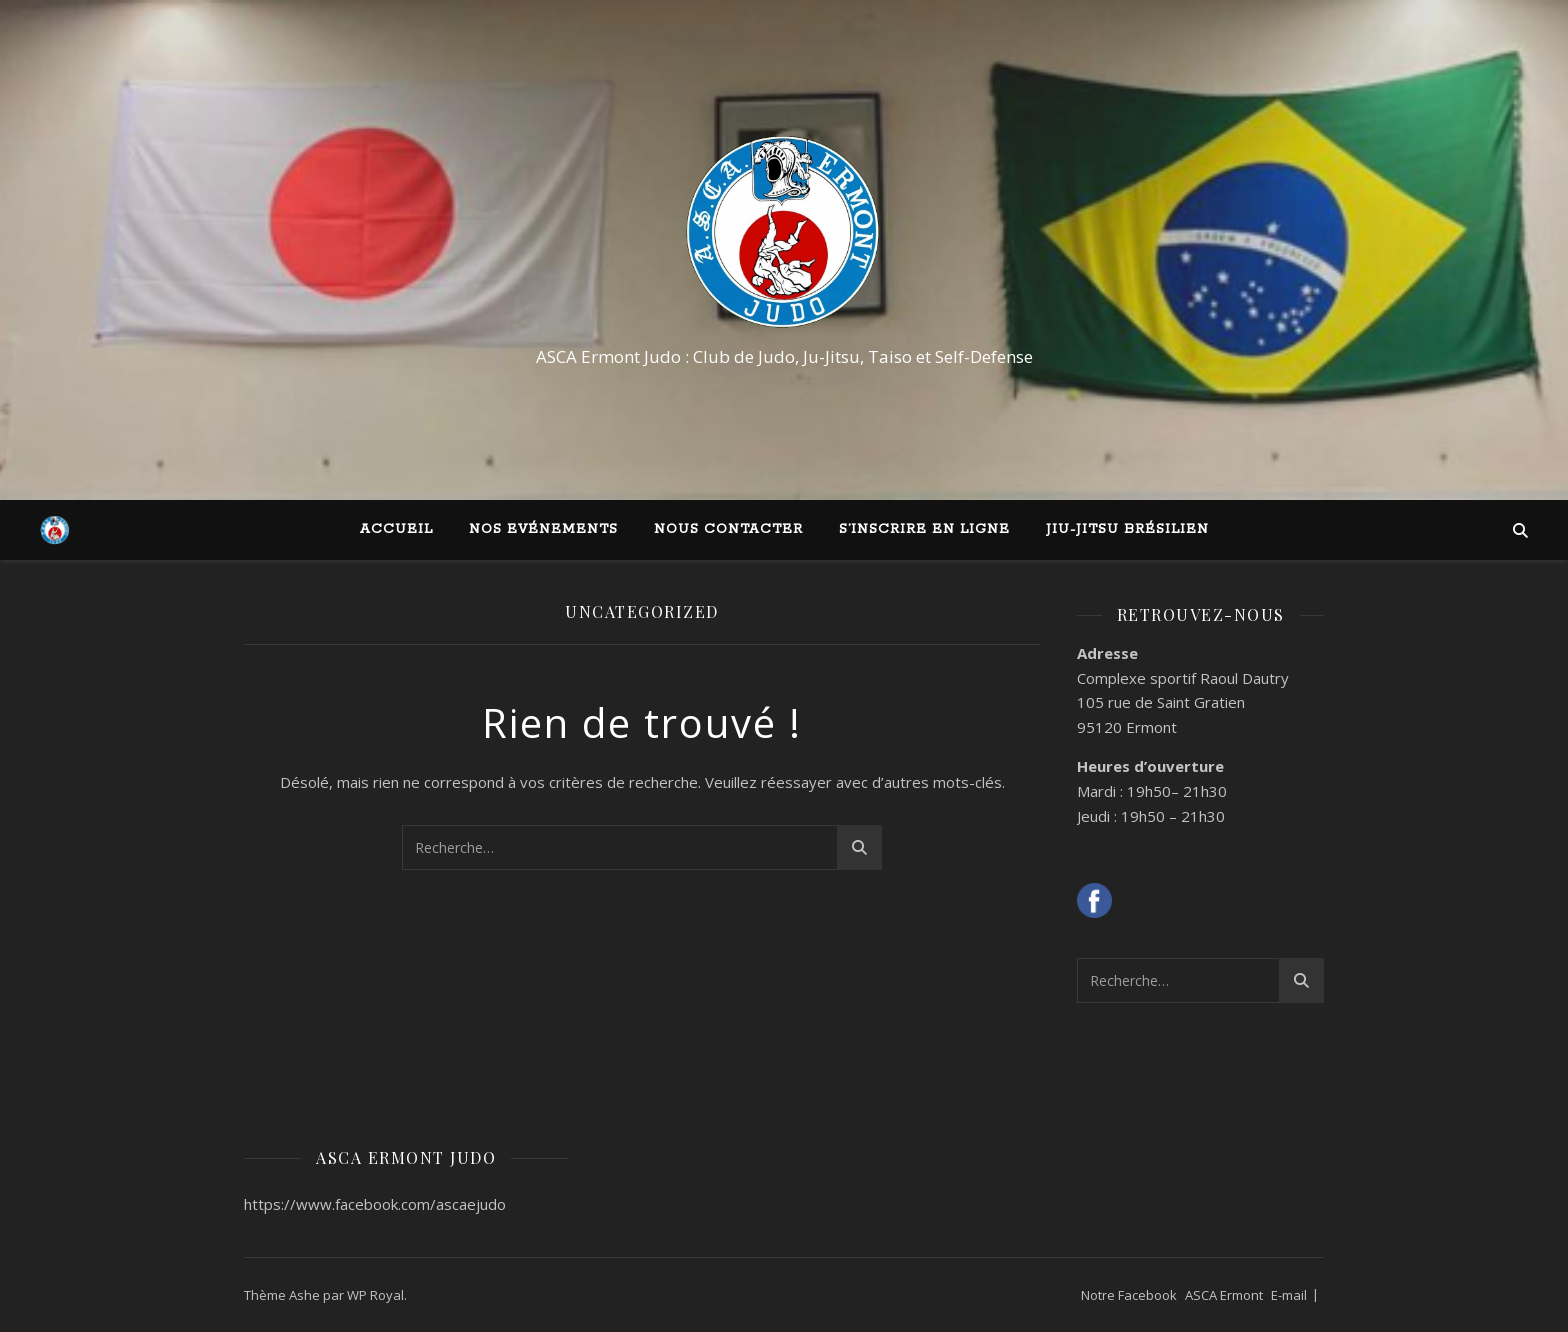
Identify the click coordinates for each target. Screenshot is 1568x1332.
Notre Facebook (1129, 1295)
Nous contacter (728, 529)
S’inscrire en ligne (924, 529)
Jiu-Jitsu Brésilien (1127, 529)
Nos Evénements (543, 529)
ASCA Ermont (1224, 1295)
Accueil (396, 529)
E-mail (1289, 1295)
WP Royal (375, 1295)
